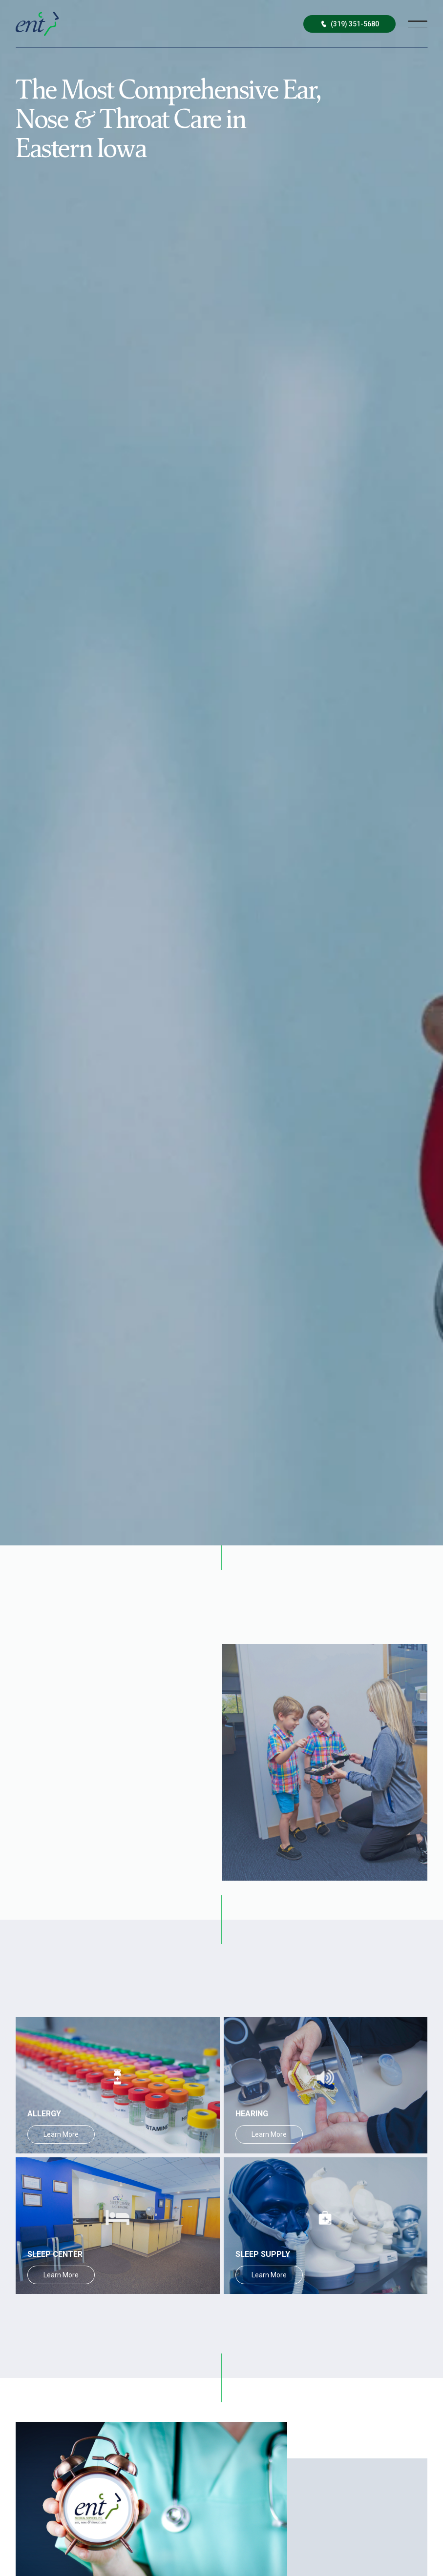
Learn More (61, 2134)
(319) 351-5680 (349, 24)
